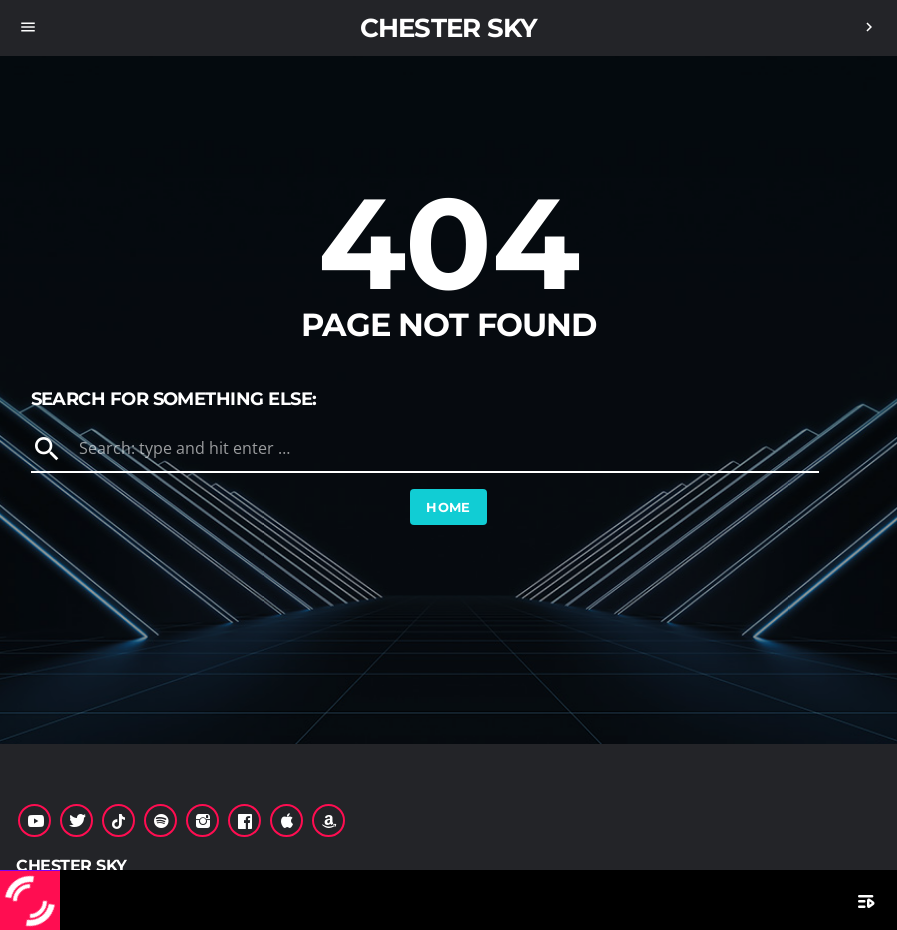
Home (448, 507)
